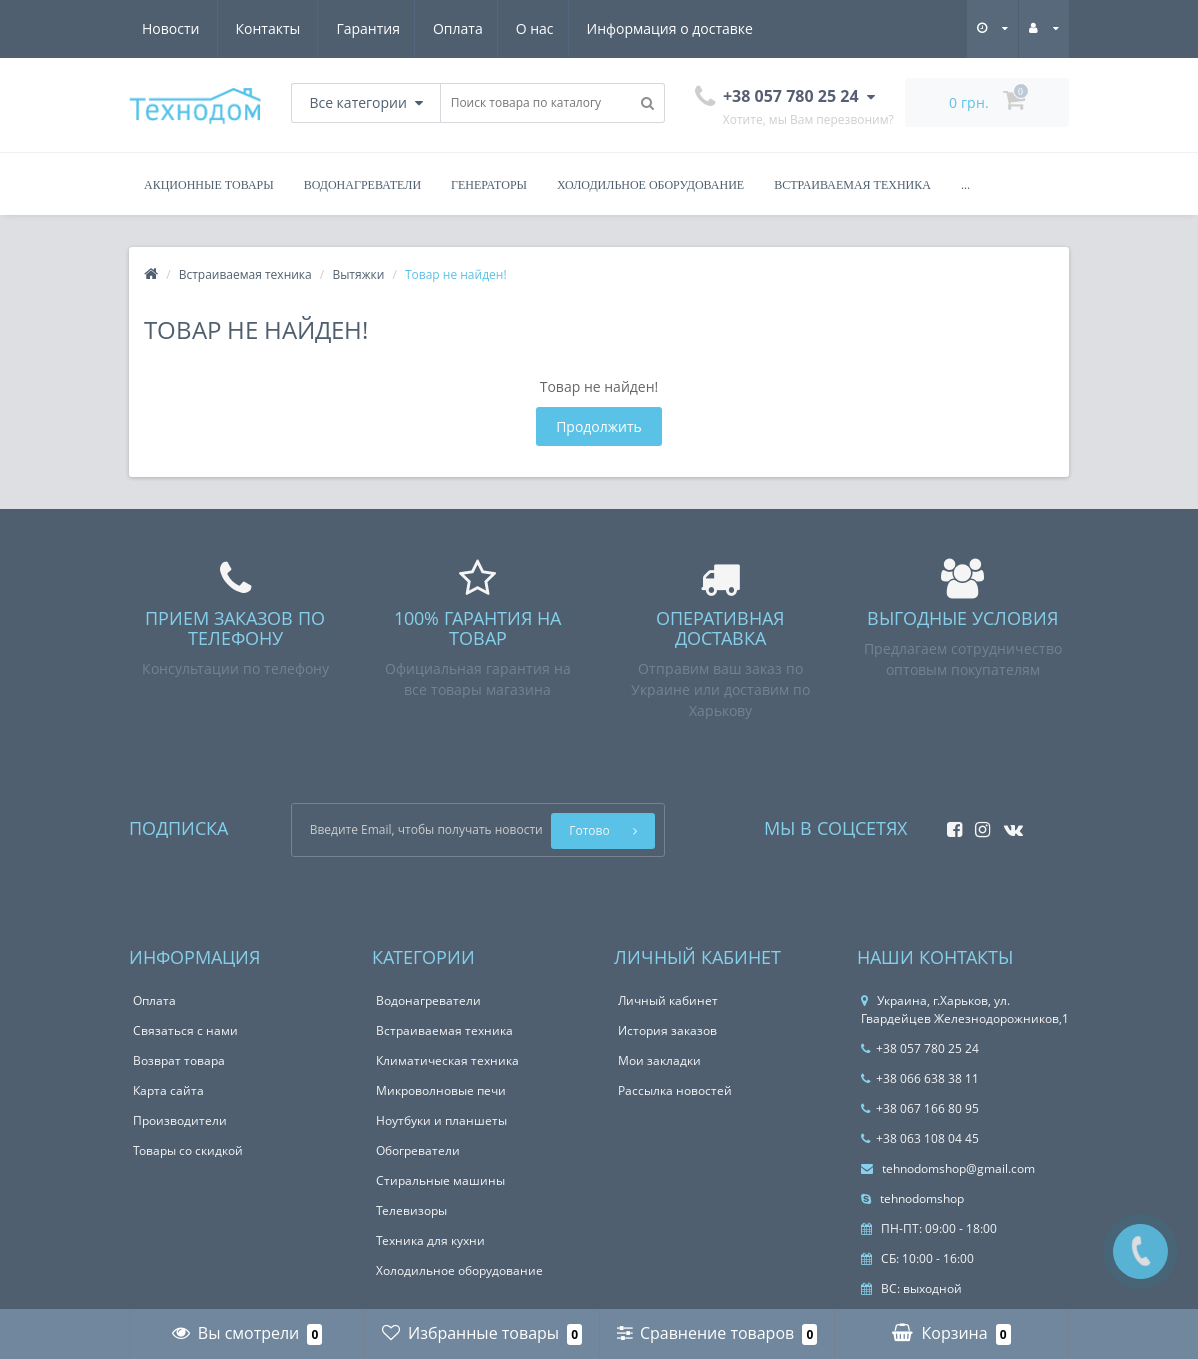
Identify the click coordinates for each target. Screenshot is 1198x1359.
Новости (632, 28)
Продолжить (599, 426)
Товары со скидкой (188, 1150)
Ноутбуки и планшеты (441, 1120)
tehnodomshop (912, 1198)
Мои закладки (659, 1060)
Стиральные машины (440, 1180)
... (965, 185)
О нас (347, 28)
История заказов (667, 1030)
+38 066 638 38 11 (920, 1078)
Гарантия (174, 28)
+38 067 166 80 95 (920, 1108)
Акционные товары (209, 185)
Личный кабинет (668, 1000)
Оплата (267, 28)
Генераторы (489, 185)
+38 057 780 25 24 (920, 1048)
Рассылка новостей (675, 1090)
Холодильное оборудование (650, 185)
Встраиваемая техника (852, 185)
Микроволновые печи (441, 1090)
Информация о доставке (485, 28)
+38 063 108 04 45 (920, 1138)
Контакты (730, 28)
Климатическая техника (447, 1060)
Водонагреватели (362, 185)
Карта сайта (168, 1090)
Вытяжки (358, 274)
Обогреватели (418, 1150)
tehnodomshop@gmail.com (948, 1168)
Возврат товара (179, 1060)
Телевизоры (411, 1210)
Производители (180, 1120)
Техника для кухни (430, 1240)
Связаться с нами (185, 1030)
